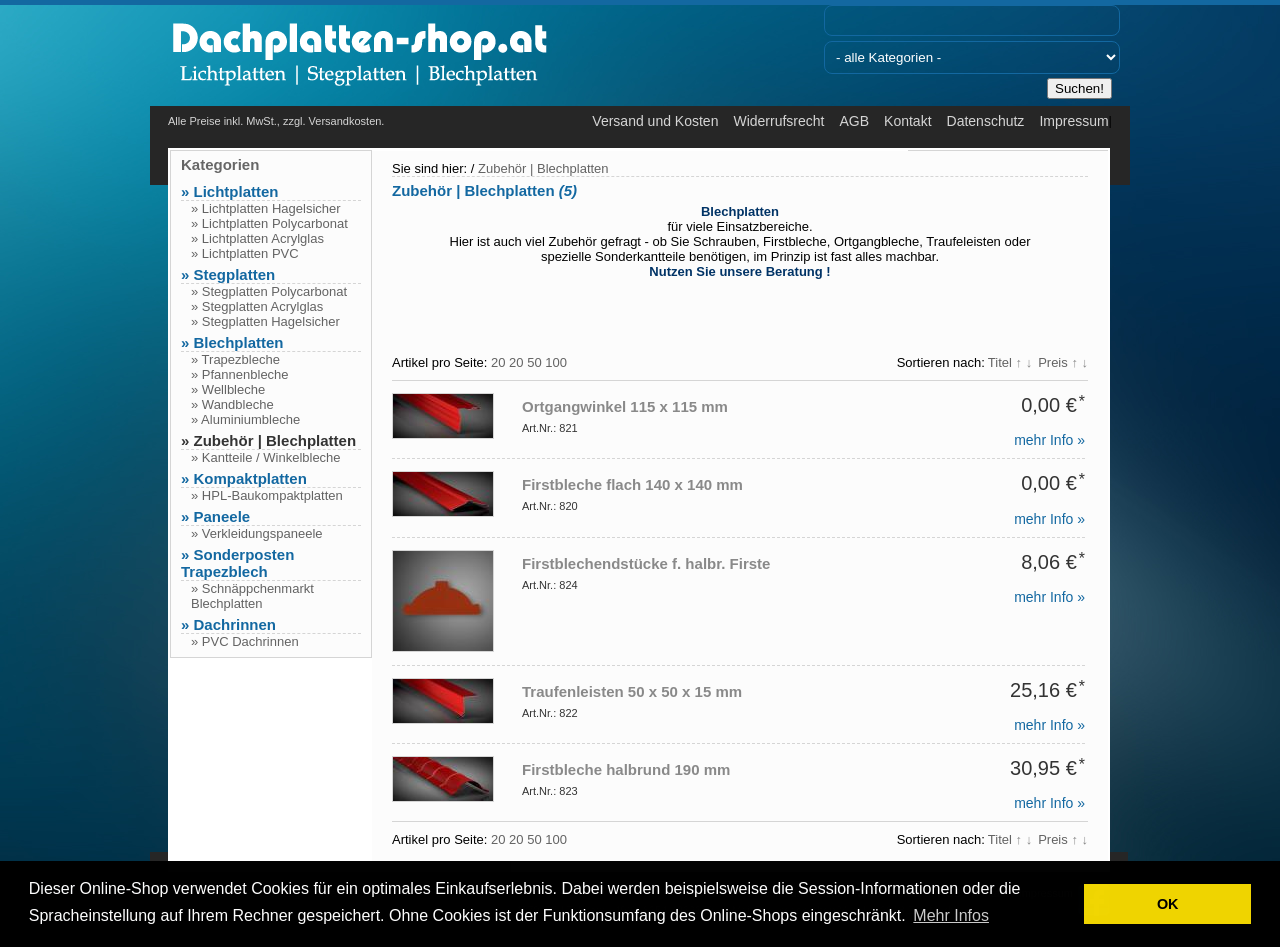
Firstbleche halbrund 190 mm (626, 769)
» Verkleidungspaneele (257, 533)
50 (534, 362)
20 (498, 362)
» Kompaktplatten (244, 478)
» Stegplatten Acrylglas (257, 306)
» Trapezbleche (235, 359)
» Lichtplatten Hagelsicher (266, 208)
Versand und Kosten (655, 121)
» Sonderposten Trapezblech (237, 563)
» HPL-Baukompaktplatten (267, 495)
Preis (1063, 362)
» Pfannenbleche (240, 374)
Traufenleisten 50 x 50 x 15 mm (632, 691)
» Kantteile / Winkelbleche (266, 457)
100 (556, 362)
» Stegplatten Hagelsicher (265, 321)
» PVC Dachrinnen (245, 641)
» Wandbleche (232, 404)
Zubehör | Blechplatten (543, 168)
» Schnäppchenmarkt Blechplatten (252, 596)
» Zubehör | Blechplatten (268, 440)
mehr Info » (1049, 440)
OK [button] (1168, 904)
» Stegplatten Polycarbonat (269, 291)
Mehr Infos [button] (951, 915)
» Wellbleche (228, 389)
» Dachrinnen (228, 624)
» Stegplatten (228, 274)
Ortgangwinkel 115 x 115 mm (625, 406)
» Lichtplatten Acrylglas (257, 238)
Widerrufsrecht (778, 121)
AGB (854, 121)
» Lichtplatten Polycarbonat (269, 223)
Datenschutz (986, 121)
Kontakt (907, 121)
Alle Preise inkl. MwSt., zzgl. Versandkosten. (276, 121)
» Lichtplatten (230, 191)
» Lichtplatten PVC (245, 253)
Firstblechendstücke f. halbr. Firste (646, 563)
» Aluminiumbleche (245, 419)
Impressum (1073, 121)
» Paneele (215, 516)
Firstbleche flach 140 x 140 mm (632, 484)
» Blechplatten (232, 342)
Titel (1010, 362)
